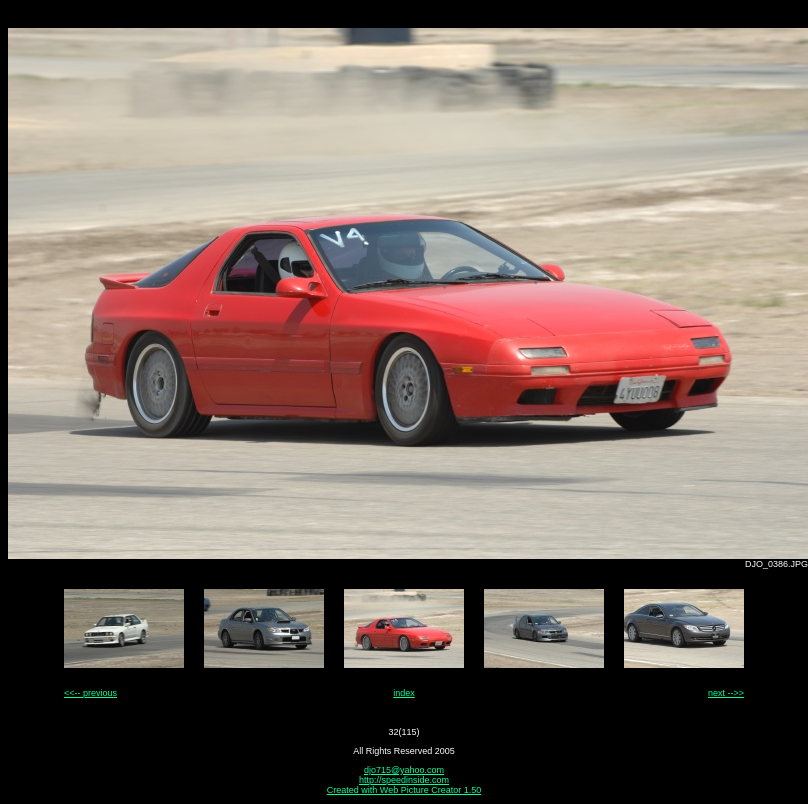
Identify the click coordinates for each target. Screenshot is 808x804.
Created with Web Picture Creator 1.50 (404, 790)
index (404, 693)
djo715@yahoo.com (404, 770)
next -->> (726, 693)
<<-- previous (90, 693)
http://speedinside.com (404, 780)
